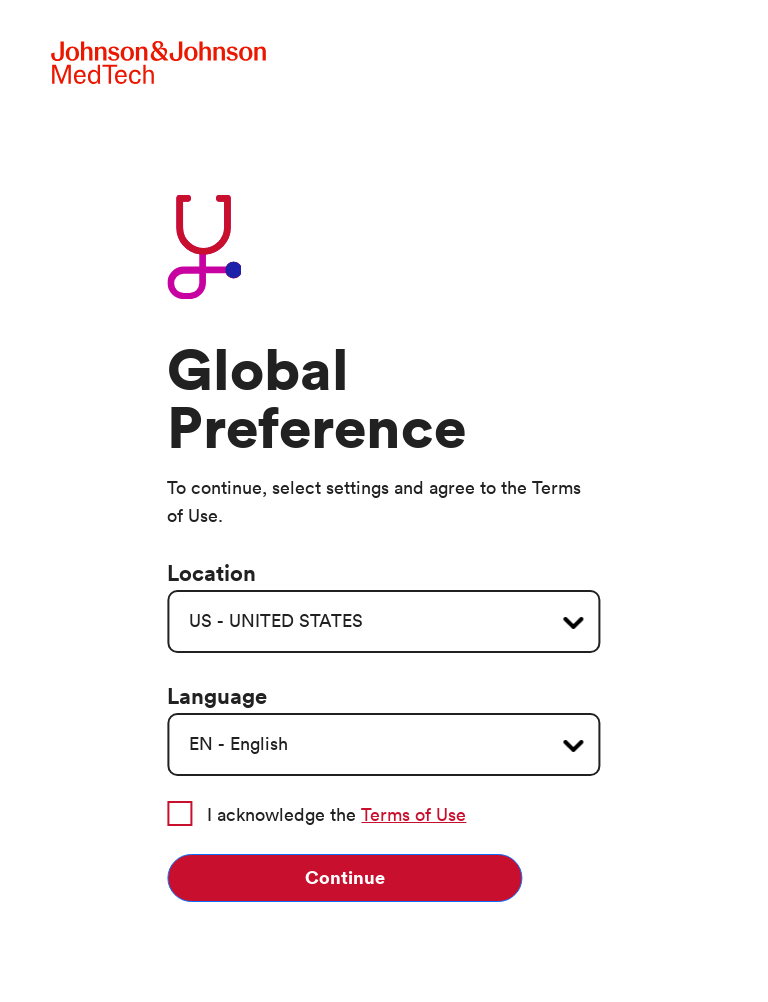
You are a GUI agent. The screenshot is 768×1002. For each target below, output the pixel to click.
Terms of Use (413, 815)
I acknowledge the (316, 813)
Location (211, 574)
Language (217, 697)
